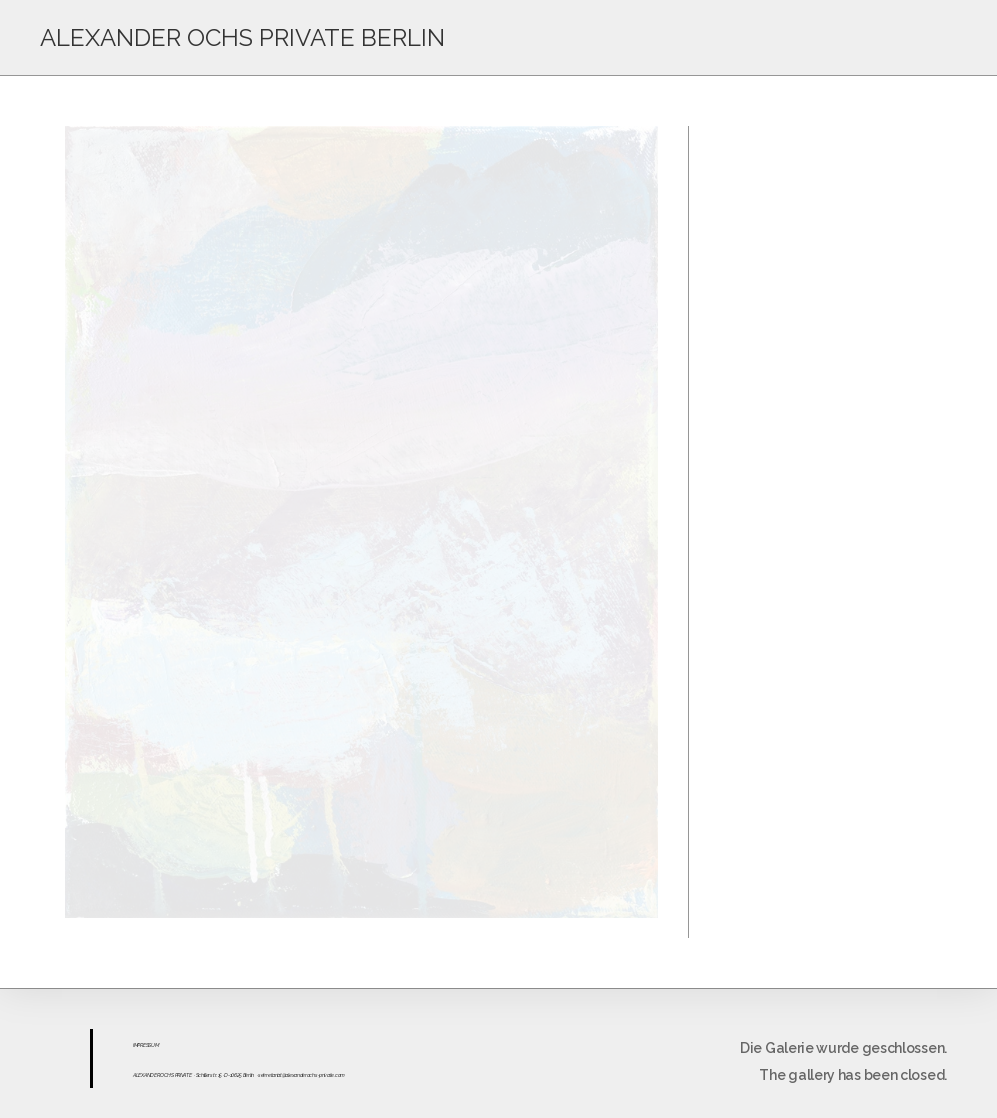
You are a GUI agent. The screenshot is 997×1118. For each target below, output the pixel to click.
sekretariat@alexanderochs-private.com (301, 1075)
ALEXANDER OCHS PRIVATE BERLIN (242, 37)
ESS (147, 1045)
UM (154, 1045)
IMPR (138, 1045)
